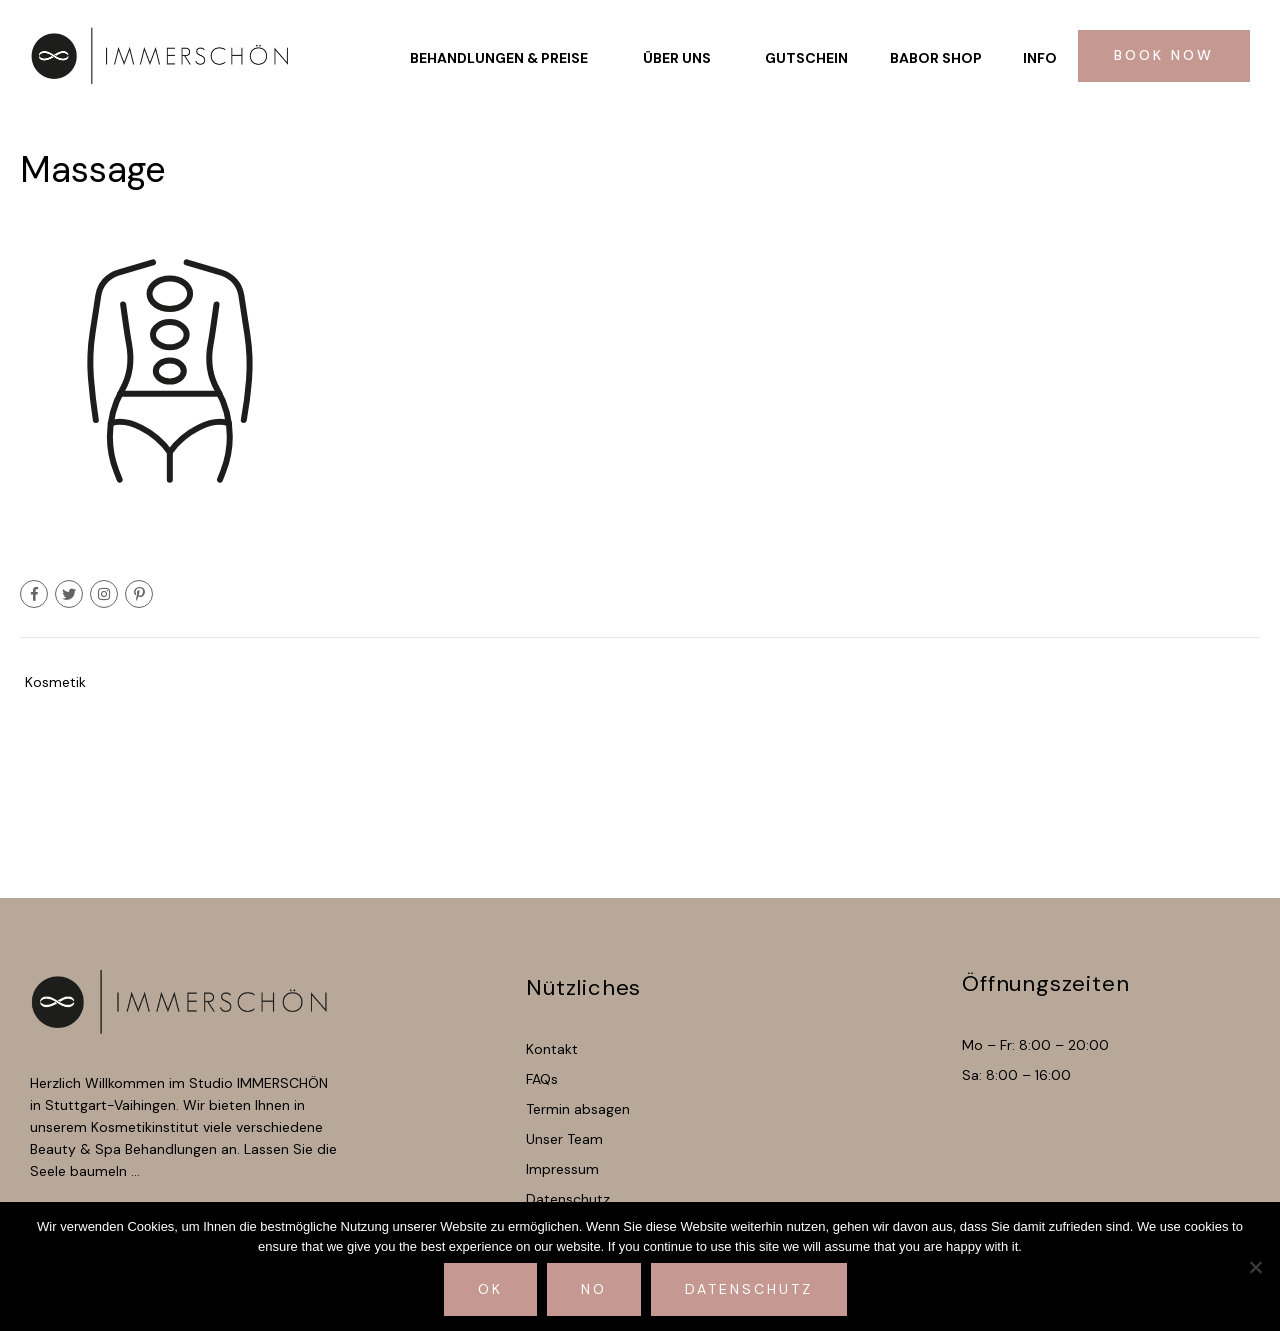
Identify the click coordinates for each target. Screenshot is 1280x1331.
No (594, 1289)
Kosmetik (55, 682)
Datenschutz (749, 1289)
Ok (490, 1289)
